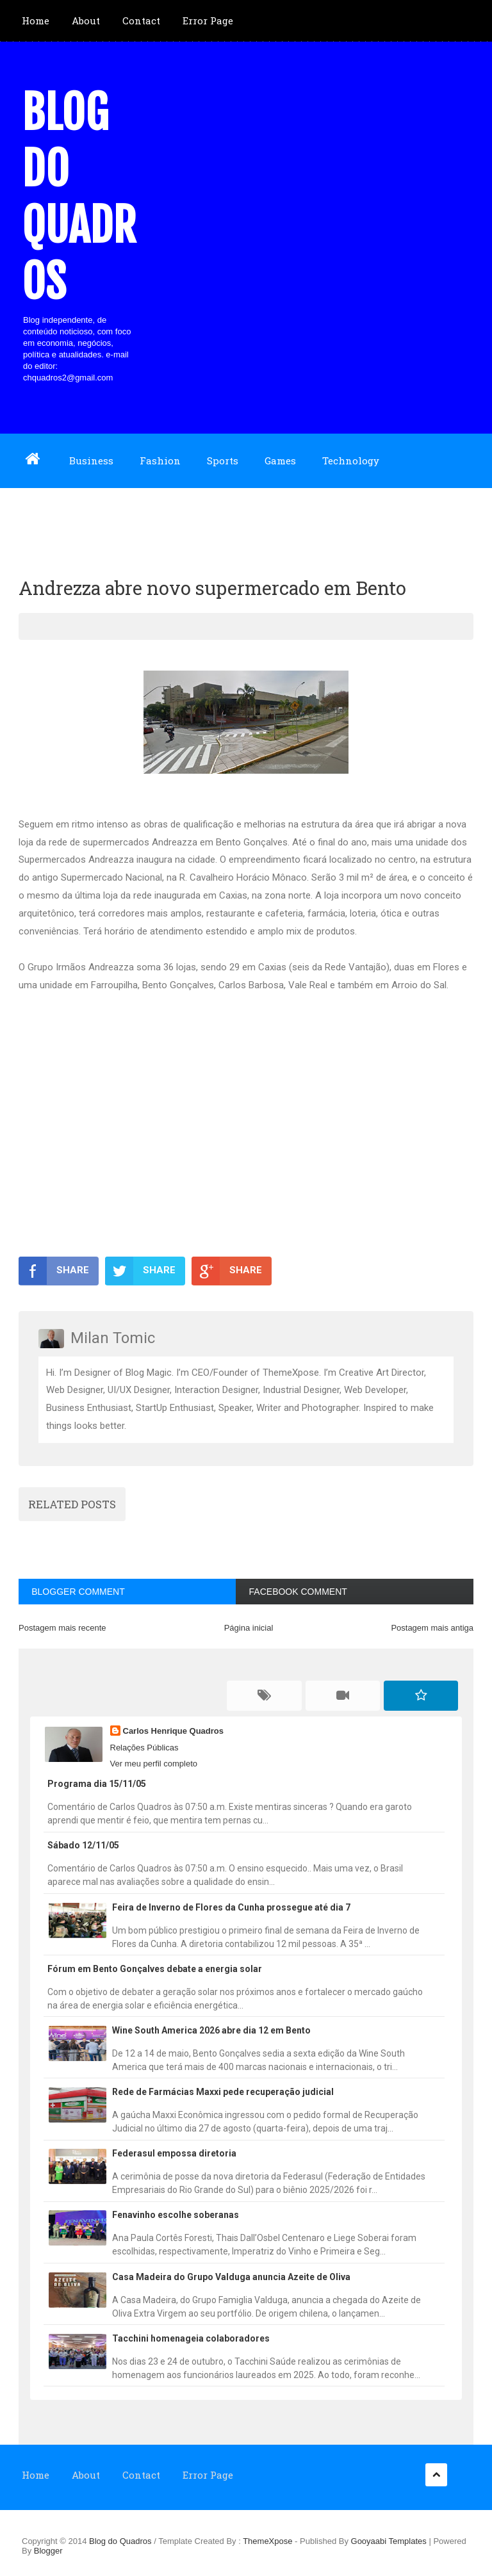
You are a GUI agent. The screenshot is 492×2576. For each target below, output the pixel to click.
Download (46, 514)
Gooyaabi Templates (389, 2541)
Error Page (208, 20)
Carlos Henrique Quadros (173, 1731)
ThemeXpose (269, 2541)
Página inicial (249, 1628)
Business (91, 460)
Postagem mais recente (62, 1628)
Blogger (48, 2551)
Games (280, 460)
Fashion (160, 460)
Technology (350, 460)
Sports (222, 460)
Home (35, 20)
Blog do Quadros (79, 197)
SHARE (54, 1271)
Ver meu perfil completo (154, 1763)
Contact (141, 20)
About (86, 20)
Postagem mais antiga (432, 1628)
